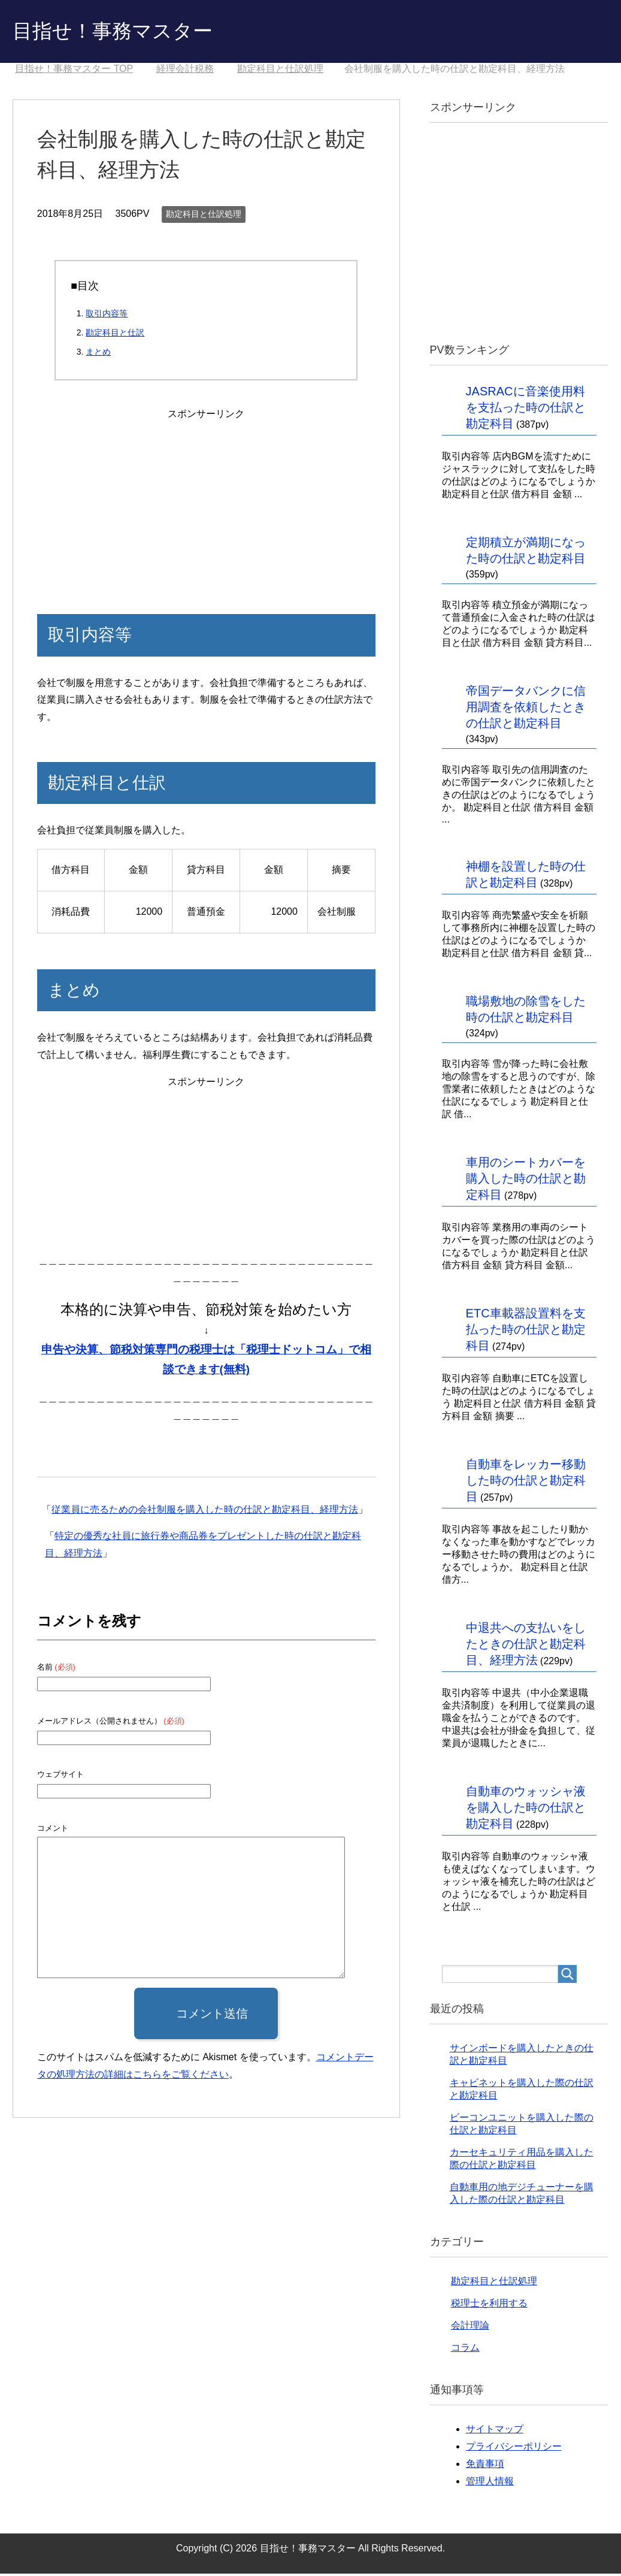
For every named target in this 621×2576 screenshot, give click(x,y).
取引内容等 (107, 316)
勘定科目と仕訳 (115, 335)
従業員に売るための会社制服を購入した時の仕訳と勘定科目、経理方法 (205, 1512)
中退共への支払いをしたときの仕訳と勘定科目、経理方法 (526, 1646)
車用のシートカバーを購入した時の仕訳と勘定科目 (526, 1181)
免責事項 (485, 2466)
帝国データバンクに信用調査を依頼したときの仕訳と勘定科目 (526, 709)
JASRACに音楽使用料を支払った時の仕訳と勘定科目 (526, 410)
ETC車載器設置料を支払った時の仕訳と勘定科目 (526, 1331)
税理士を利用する (489, 2305)
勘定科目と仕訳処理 (203, 216)
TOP (74, 71)
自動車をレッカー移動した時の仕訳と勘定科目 (526, 1482)
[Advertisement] (206, 500)
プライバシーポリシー (514, 2449)
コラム (465, 2350)
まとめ (98, 354)
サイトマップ (494, 2431)
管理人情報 (490, 2483)
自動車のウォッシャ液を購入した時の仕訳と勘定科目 (526, 1810)
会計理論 (470, 2328)
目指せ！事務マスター (122, 32)
